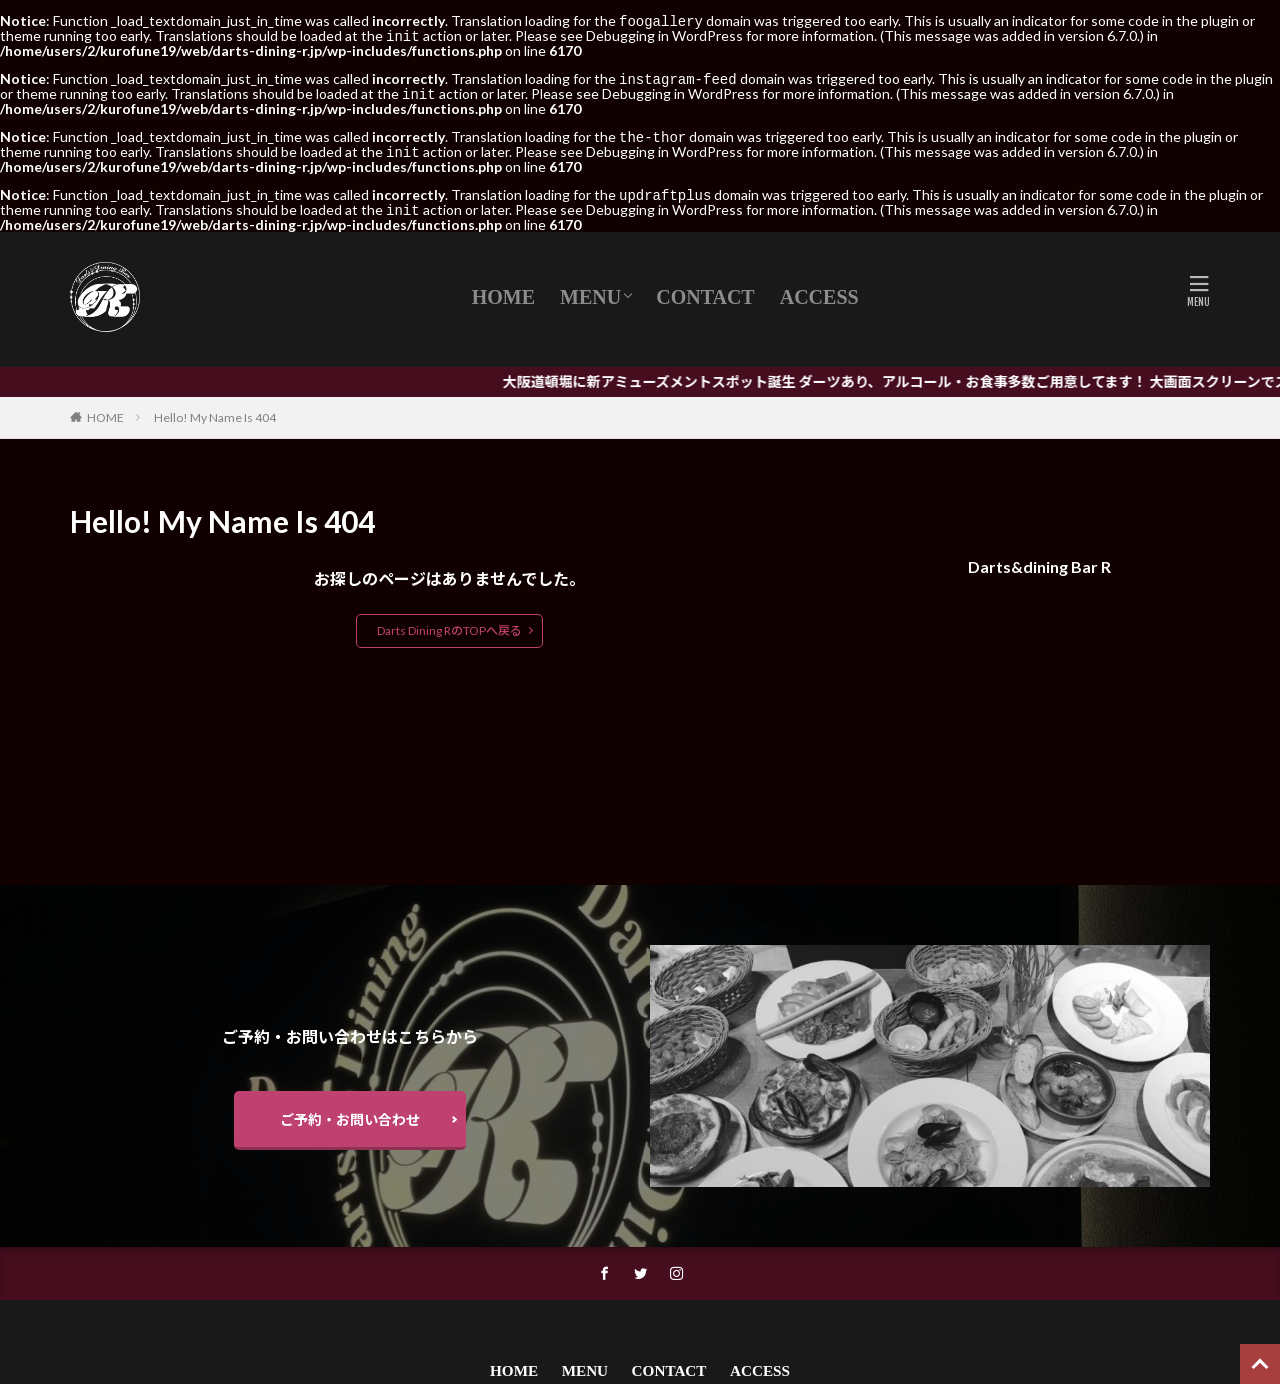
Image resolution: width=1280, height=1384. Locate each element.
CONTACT (705, 289)
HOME (503, 289)
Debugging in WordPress (664, 34)
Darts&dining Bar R (1039, 558)
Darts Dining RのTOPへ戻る (449, 622)
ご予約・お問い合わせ (350, 1111)
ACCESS (819, 289)
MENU (590, 289)
